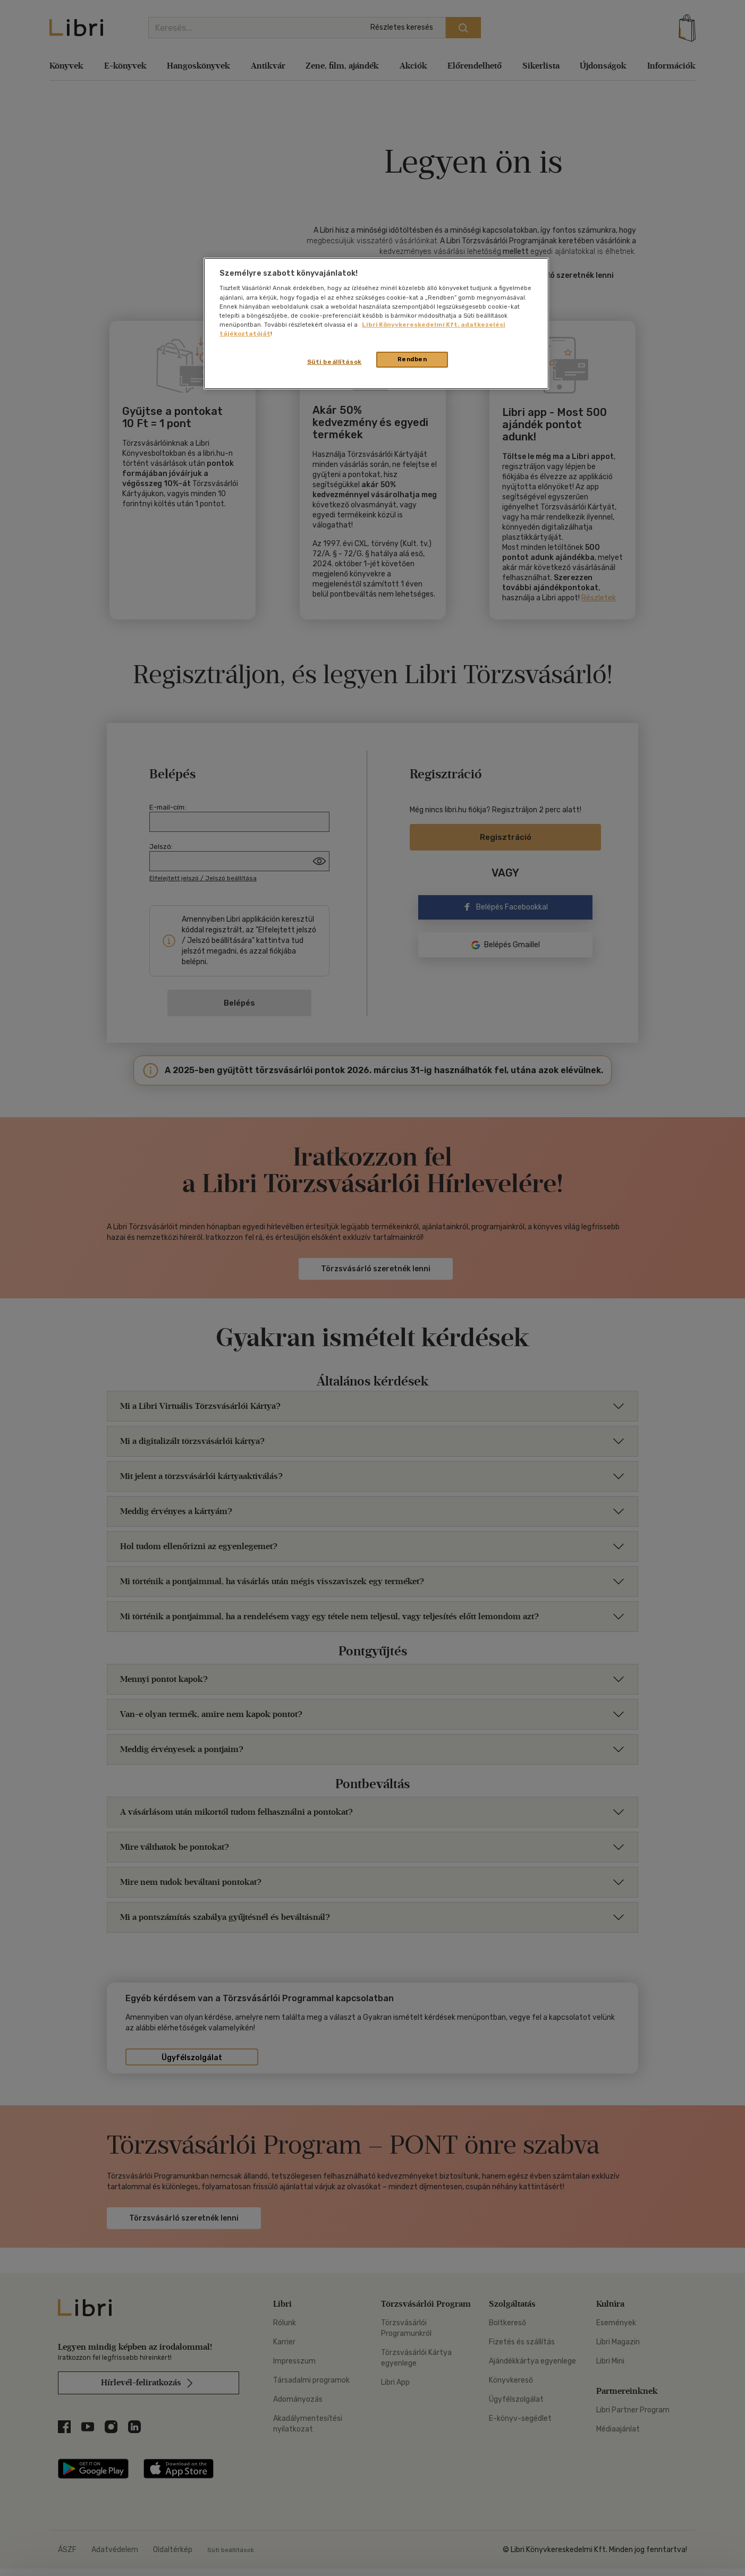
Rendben (412, 359)
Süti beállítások (334, 361)
